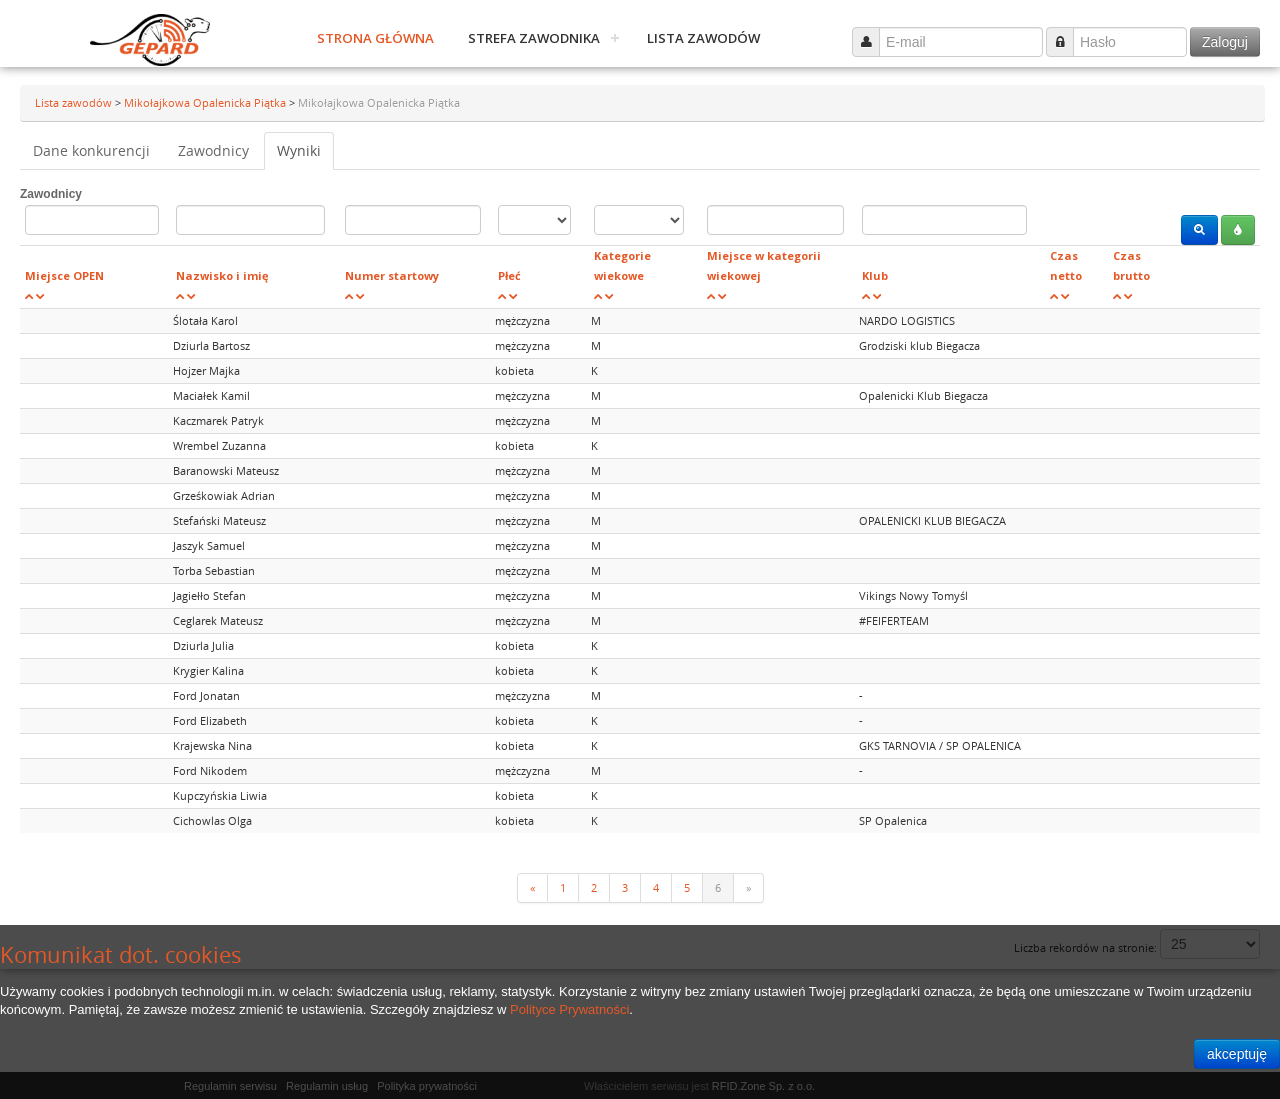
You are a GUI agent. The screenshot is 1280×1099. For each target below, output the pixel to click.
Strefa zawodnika (534, 38)
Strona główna (375, 38)
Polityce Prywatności (569, 1009)
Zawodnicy (213, 150)
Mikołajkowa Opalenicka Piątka (206, 102)
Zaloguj (1225, 42)
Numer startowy (392, 275)
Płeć (509, 275)
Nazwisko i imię (222, 275)
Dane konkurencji (91, 150)
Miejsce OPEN (64, 275)
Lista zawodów (703, 38)
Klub (875, 275)
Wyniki (299, 150)
